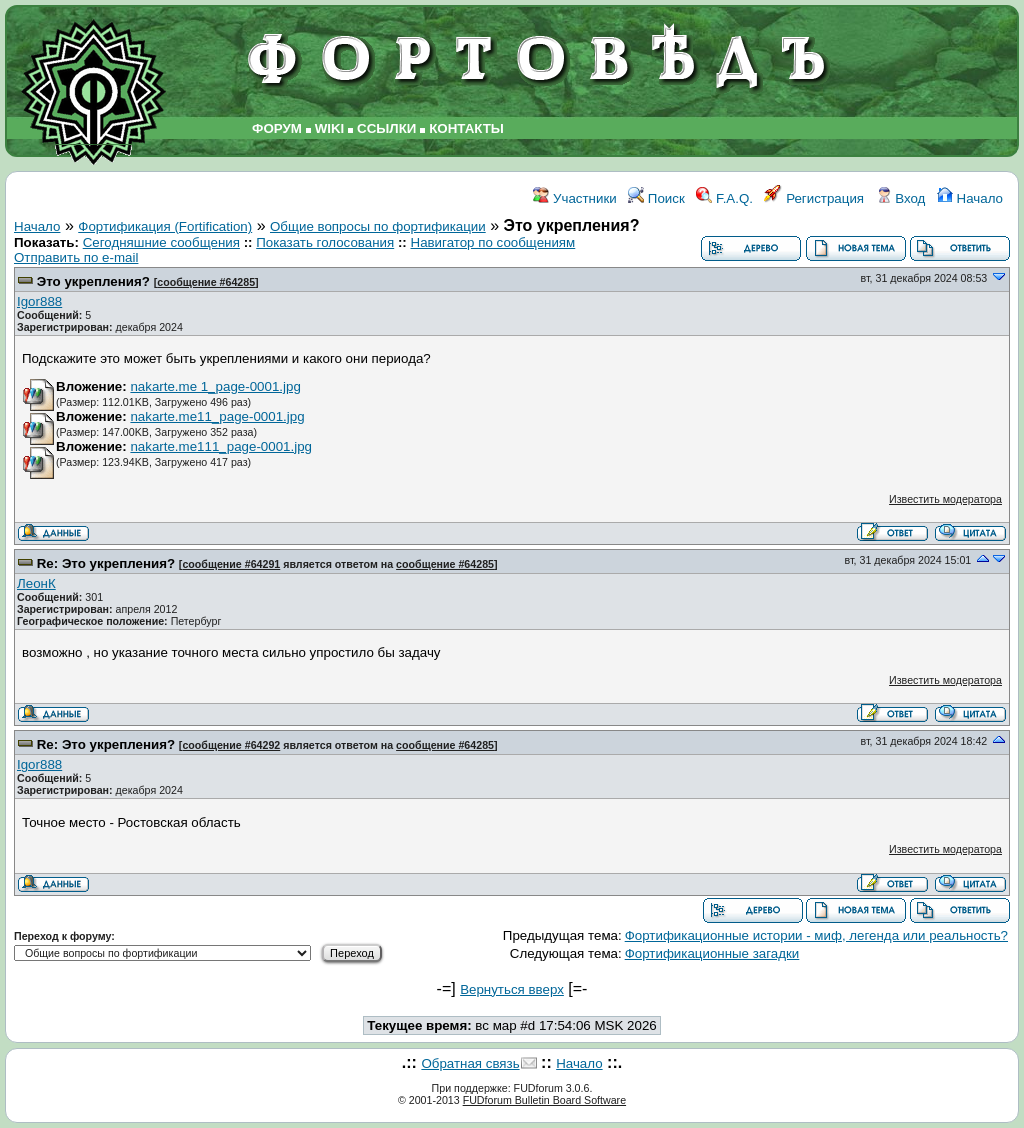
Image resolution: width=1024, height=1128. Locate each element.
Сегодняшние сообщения (161, 242)
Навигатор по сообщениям (493, 242)
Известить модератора (945, 499)
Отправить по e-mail (76, 257)
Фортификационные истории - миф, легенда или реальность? (816, 935)
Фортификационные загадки (712, 953)
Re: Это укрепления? (106, 563)
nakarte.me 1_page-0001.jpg (215, 386)
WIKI (330, 128)
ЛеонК (36, 583)
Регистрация (814, 198)
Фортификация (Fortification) (165, 226)
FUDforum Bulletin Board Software (544, 1100)
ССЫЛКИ (386, 128)
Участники (574, 198)
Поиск (656, 198)
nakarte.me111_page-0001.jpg (221, 446)
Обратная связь (470, 1063)
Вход (901, 198)
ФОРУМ (277, 128)
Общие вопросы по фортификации (378, 226)
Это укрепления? (93, 281)
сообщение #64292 (231, 745)
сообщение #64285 (206, 282)
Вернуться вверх (512, 989)
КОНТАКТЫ (466, 128)
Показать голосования (325, 242)
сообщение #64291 (231, 564)
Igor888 (39, 301)
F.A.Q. (724, 198)
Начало (970, 198)
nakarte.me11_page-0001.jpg (217, 416)
